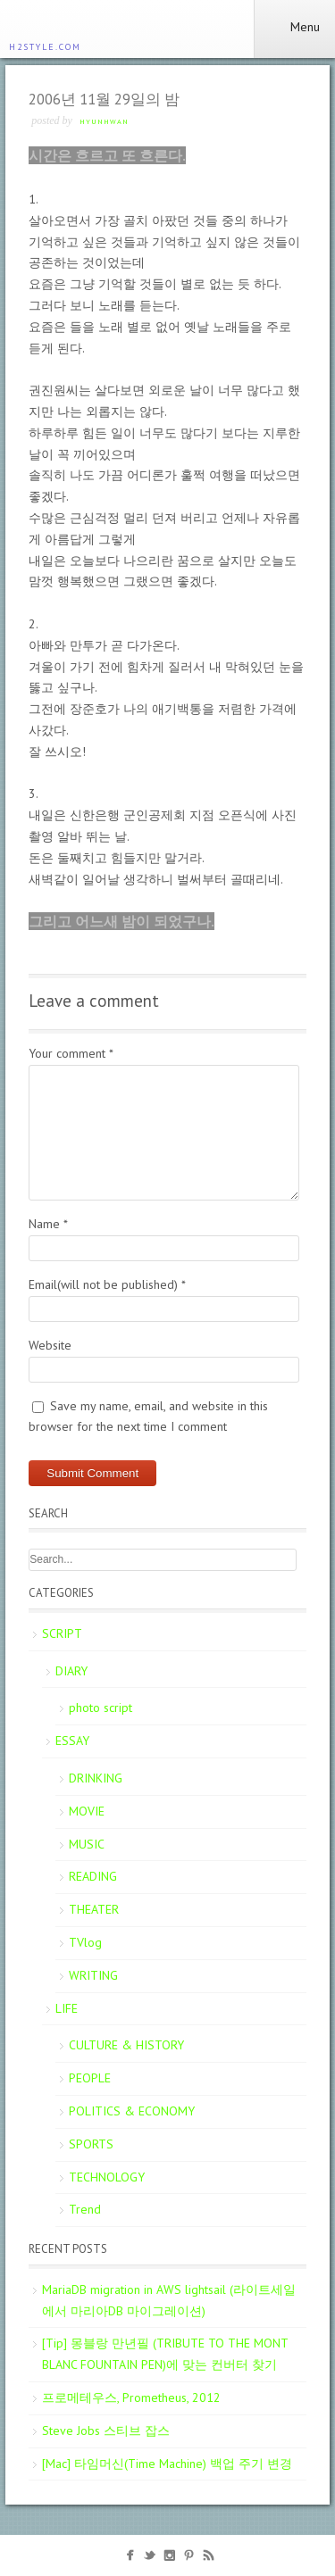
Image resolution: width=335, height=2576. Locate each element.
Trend (85, 2209)
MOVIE (87, 1811)
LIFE (66, 2008)
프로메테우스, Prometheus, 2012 (131, 2397)
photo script (100, 1707)
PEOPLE (90, 2078)
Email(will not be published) (107, 1284)
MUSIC (87, 1844)
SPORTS (91, 2144)
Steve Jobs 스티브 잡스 (106, 2430)
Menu (294, 27)
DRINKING (95, 1778)
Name (48, 1224)
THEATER (94, 1909)
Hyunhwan (104, 121)
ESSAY (72, 1741)
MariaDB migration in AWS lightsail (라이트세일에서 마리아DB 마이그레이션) (169, 2300)
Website (50, 1345)
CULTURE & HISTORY (126, 2045)
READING (93, 1876)
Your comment (71, 1053)
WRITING (93, 1975)
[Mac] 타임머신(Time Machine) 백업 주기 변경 (167, 2464)
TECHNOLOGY (107, 2177)
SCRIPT (62, 1633)
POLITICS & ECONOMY (132, 2111)
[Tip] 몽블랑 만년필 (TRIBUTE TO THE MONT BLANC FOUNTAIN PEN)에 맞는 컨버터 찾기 (165, 2353)
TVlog (85, 1942)
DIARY (71, 1671)
